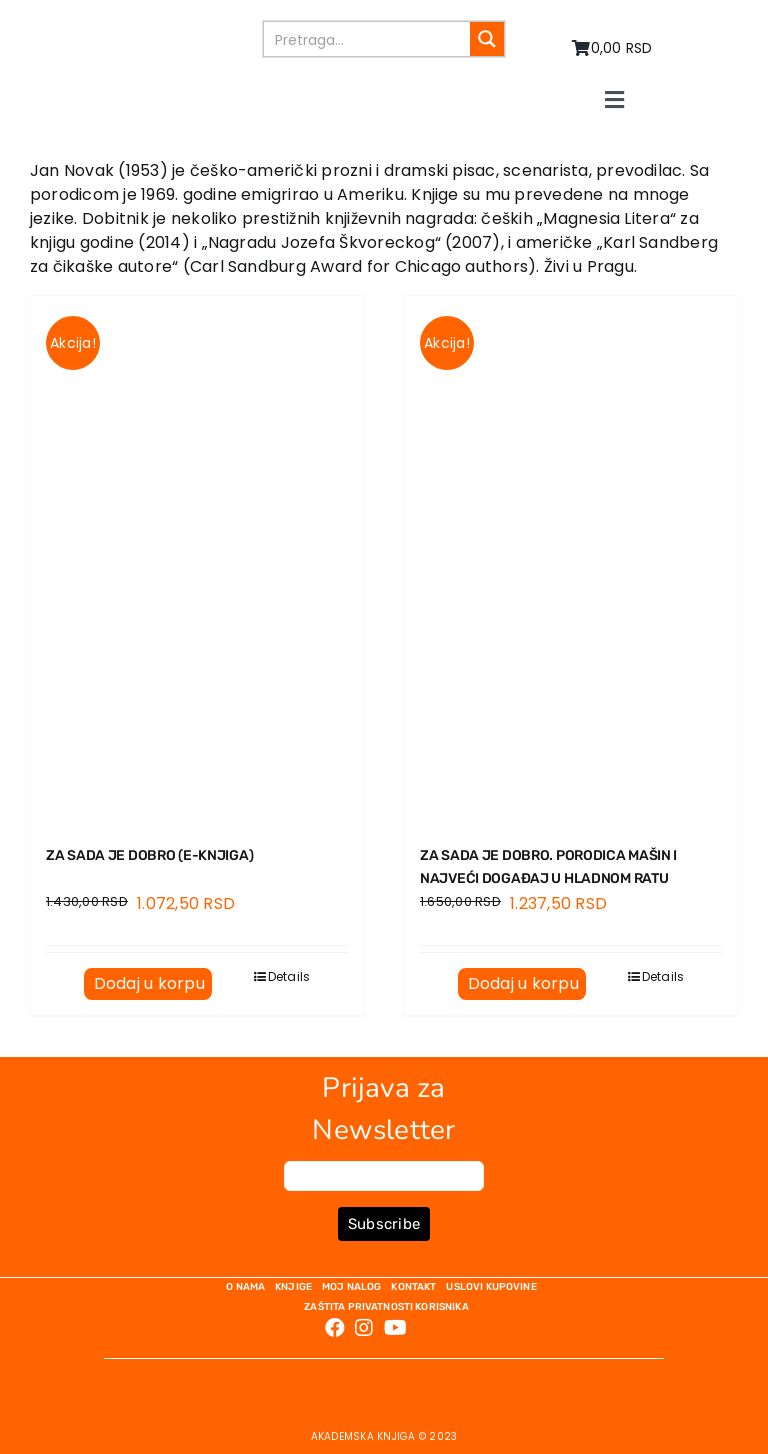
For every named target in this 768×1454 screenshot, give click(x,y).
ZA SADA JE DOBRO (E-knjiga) (149, 855)
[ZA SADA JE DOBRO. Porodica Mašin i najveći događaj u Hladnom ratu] (571, 559)
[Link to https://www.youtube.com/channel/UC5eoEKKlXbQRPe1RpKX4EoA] (395, 1328)
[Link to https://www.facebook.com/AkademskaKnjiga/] (335, 1328)
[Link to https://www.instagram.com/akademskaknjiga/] (364, 1328)
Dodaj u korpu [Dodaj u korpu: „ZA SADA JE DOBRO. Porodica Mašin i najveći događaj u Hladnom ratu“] (523, 983)
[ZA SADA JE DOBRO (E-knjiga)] (197, 559)
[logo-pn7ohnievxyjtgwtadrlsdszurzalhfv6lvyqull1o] (156, 27)
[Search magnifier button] (487, 39)
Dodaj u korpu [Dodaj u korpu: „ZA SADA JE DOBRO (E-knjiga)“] (149, 983)
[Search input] (368, 39)
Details (289, 976)
